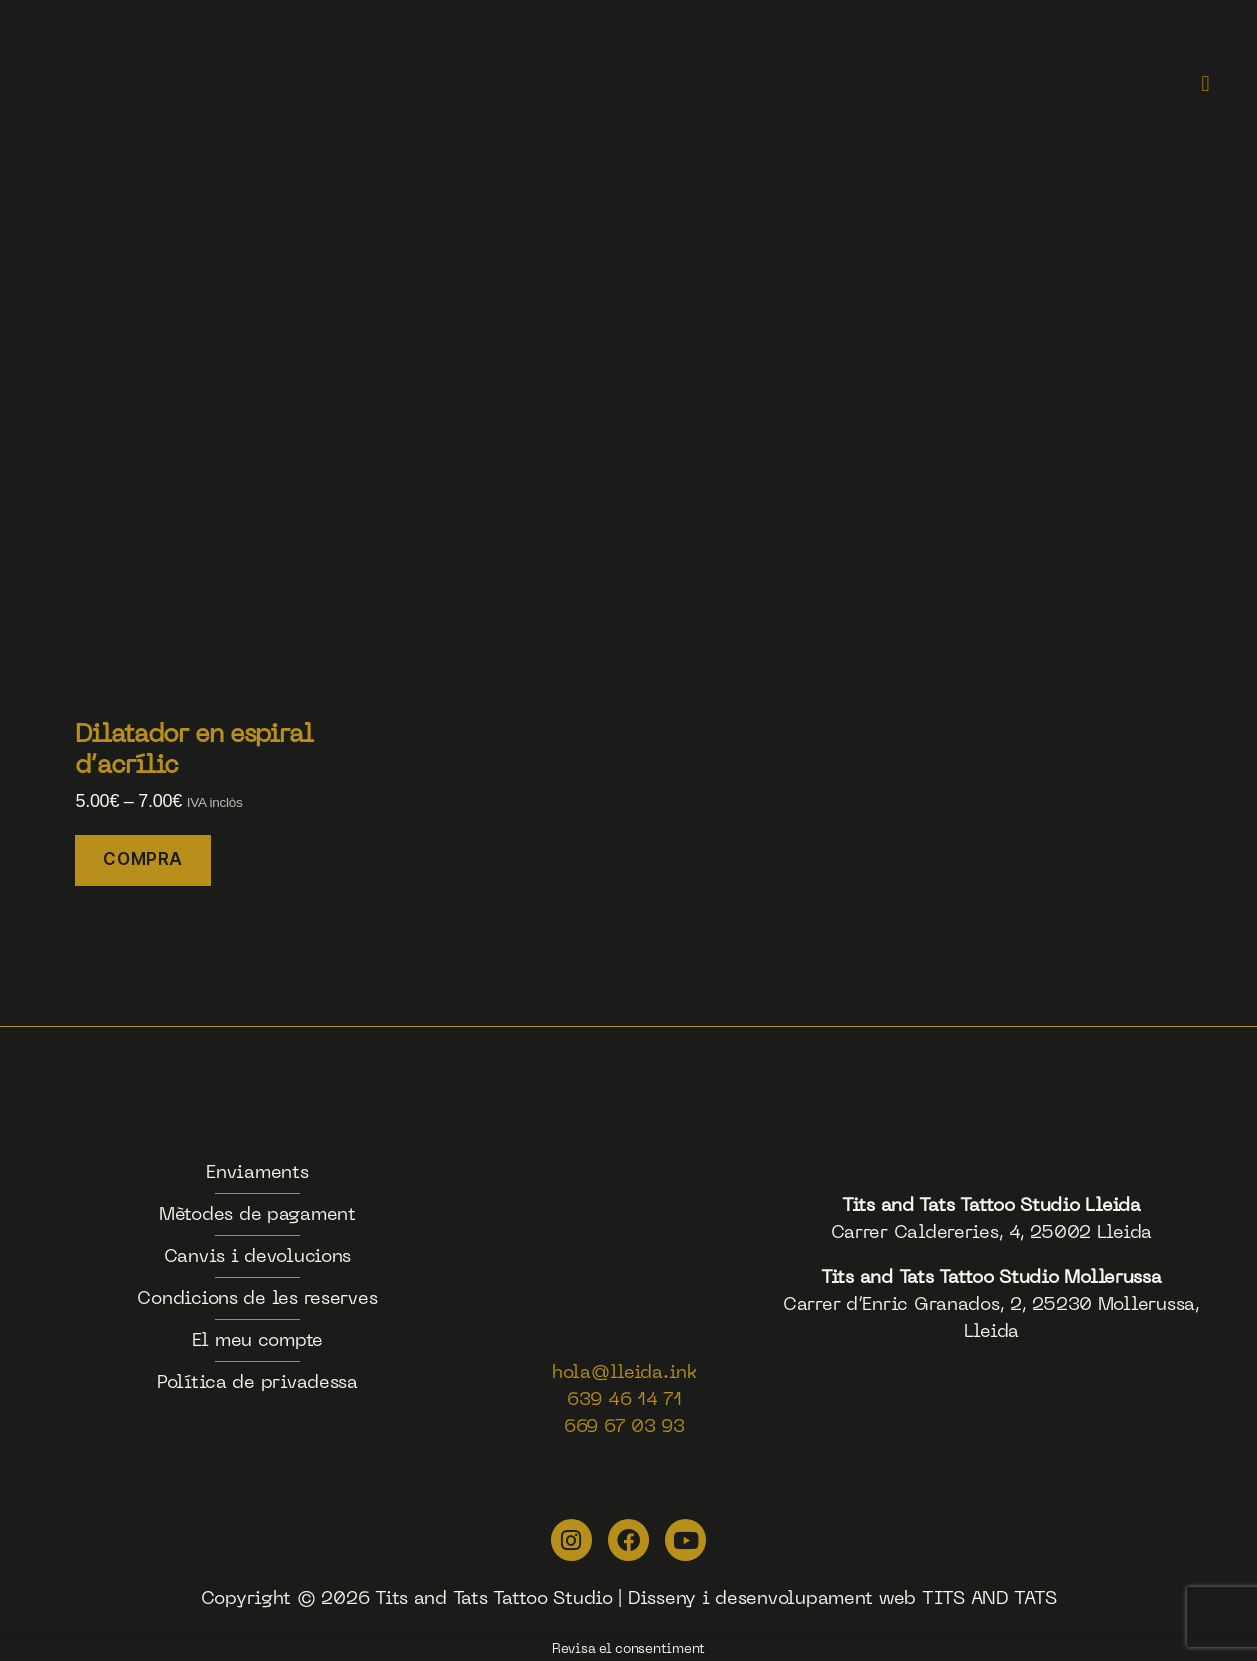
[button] (1205, 84)
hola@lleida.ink (624, 1373)
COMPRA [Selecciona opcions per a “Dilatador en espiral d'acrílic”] (142, 859)
